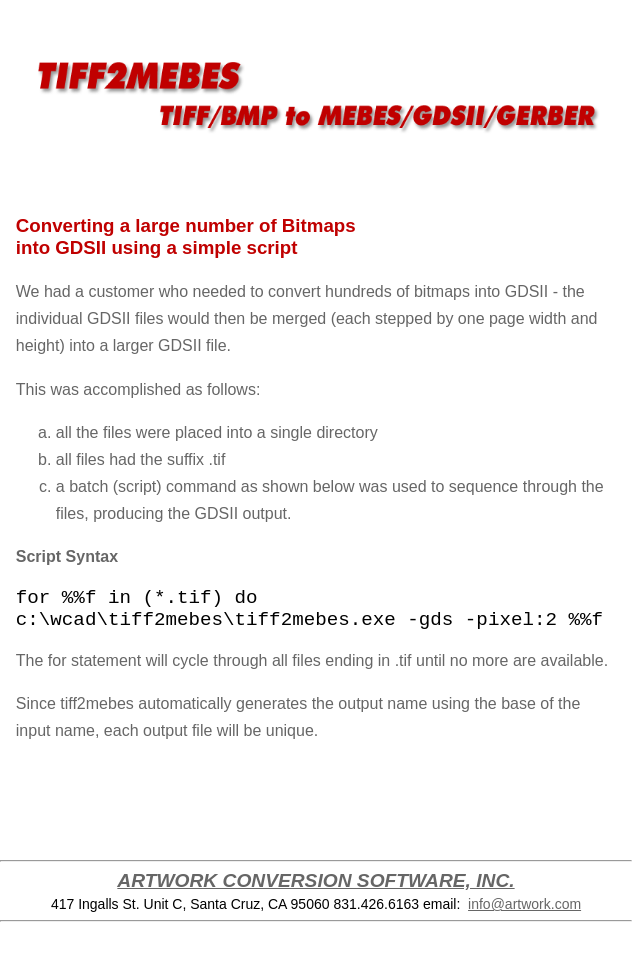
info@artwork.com (524, 904)
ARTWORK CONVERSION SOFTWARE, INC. (315, 880)
